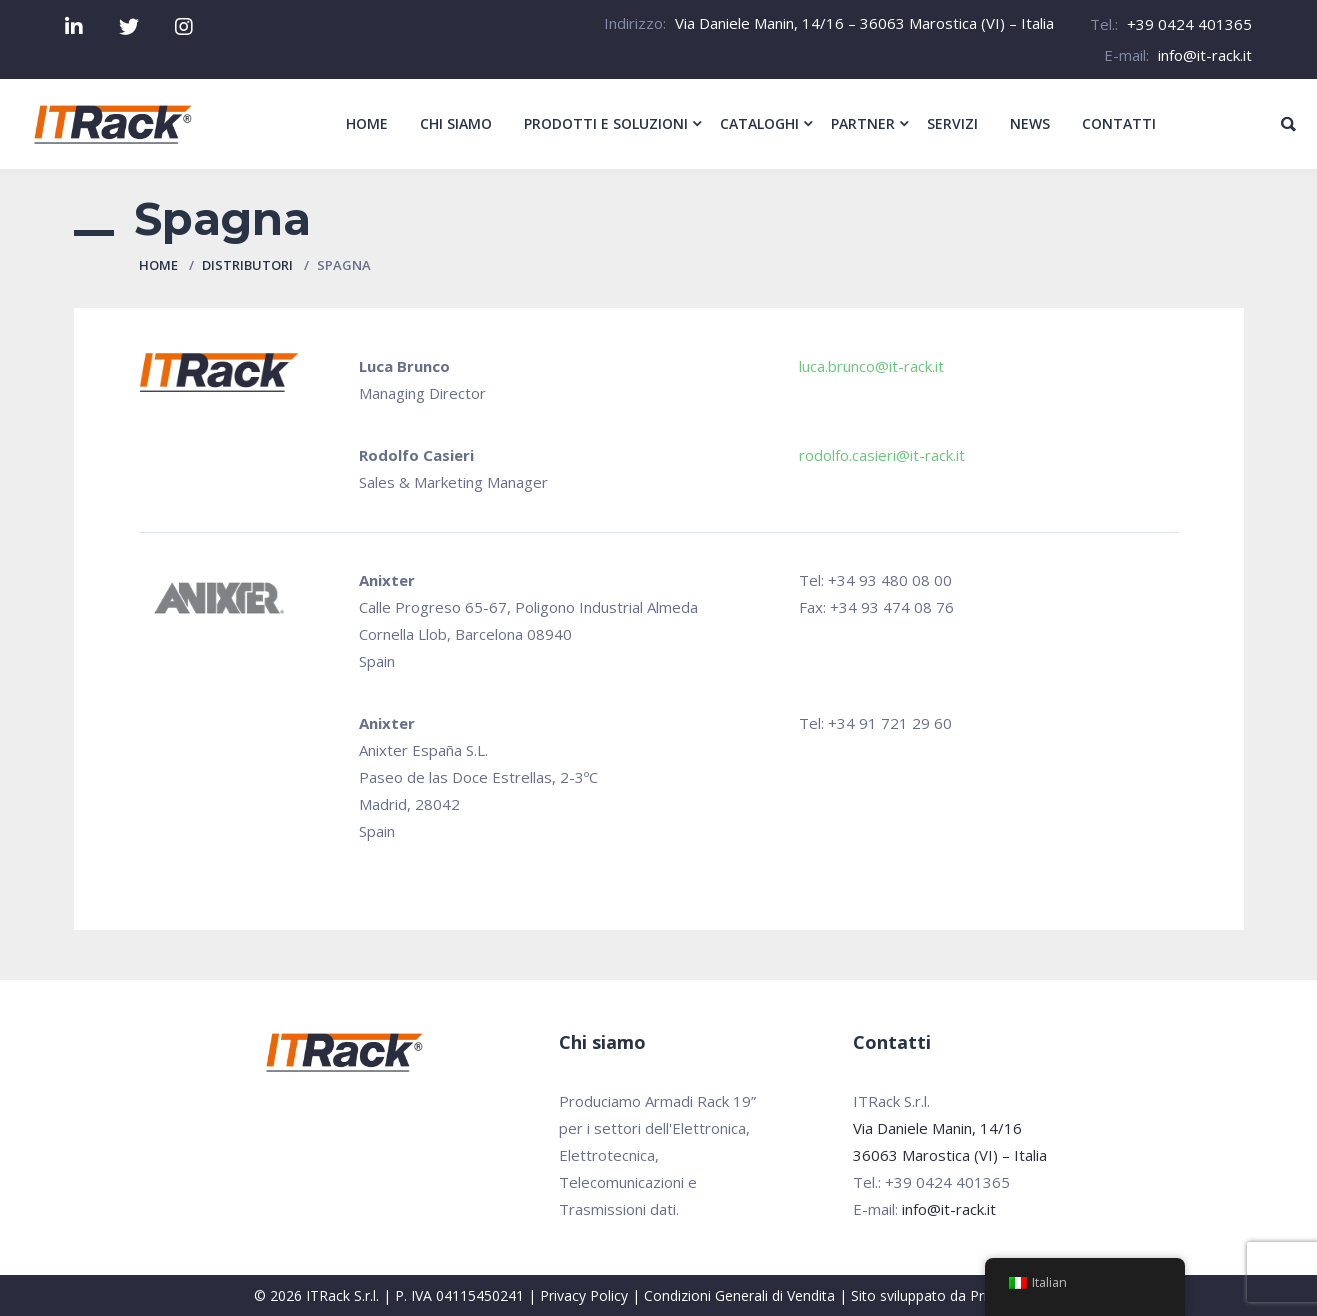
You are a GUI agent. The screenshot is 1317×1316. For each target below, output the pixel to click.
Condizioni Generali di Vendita (739, 1295)
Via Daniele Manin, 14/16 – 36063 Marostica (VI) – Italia (864, 23)
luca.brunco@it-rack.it (871, 366)
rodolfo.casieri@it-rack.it (882, 455)
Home (158, 265)
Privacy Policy (584, 1295)
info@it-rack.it (1205, 55)
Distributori (247, 265)
